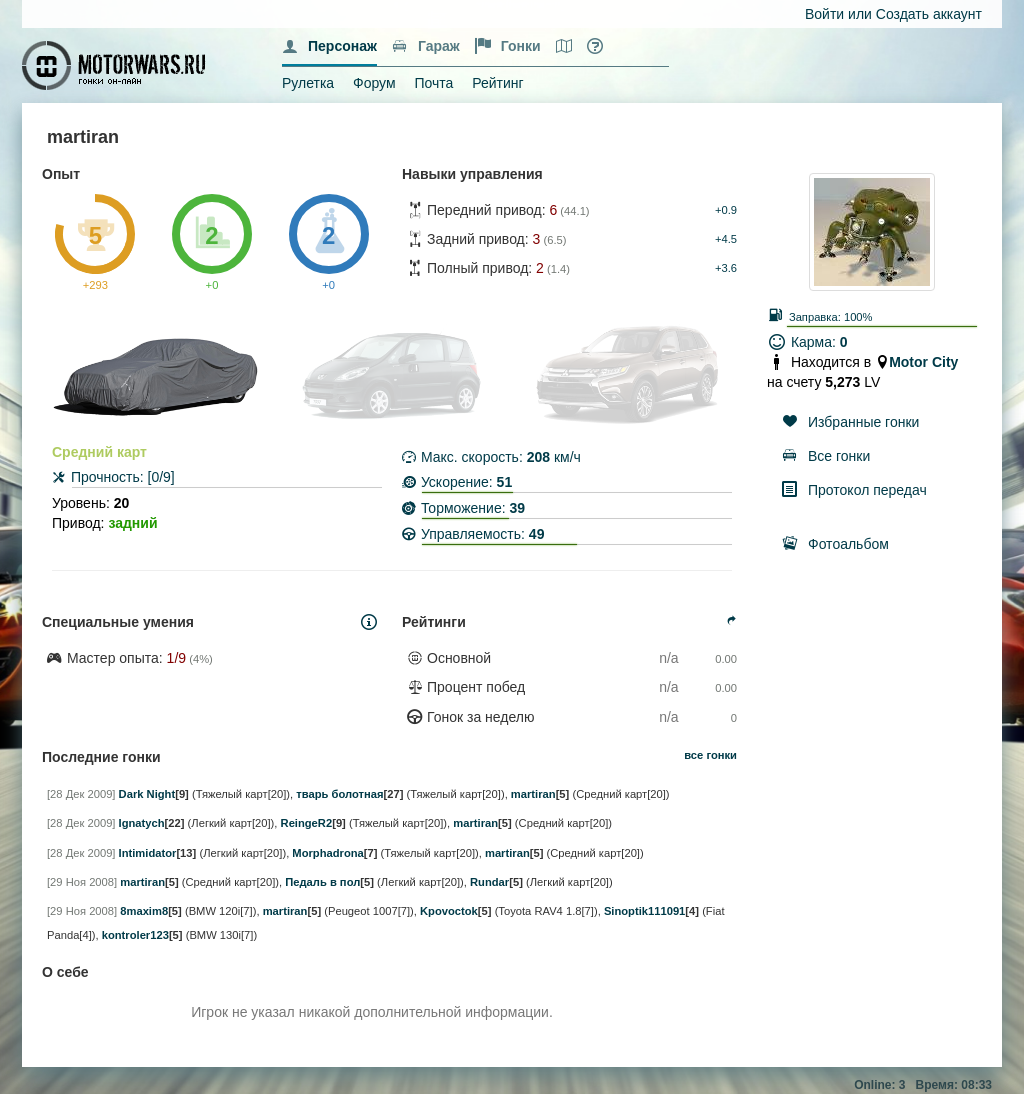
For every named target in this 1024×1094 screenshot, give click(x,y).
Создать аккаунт (929, 14)
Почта (433, 83)
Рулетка (308, 83)
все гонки (710, 755)
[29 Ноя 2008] (82, 882)
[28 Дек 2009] (81, 794)
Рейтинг (497, 83)
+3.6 (726, 268)
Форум (374, 83)
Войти (824, 14)
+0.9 (726, 210)
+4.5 (726, 239)
